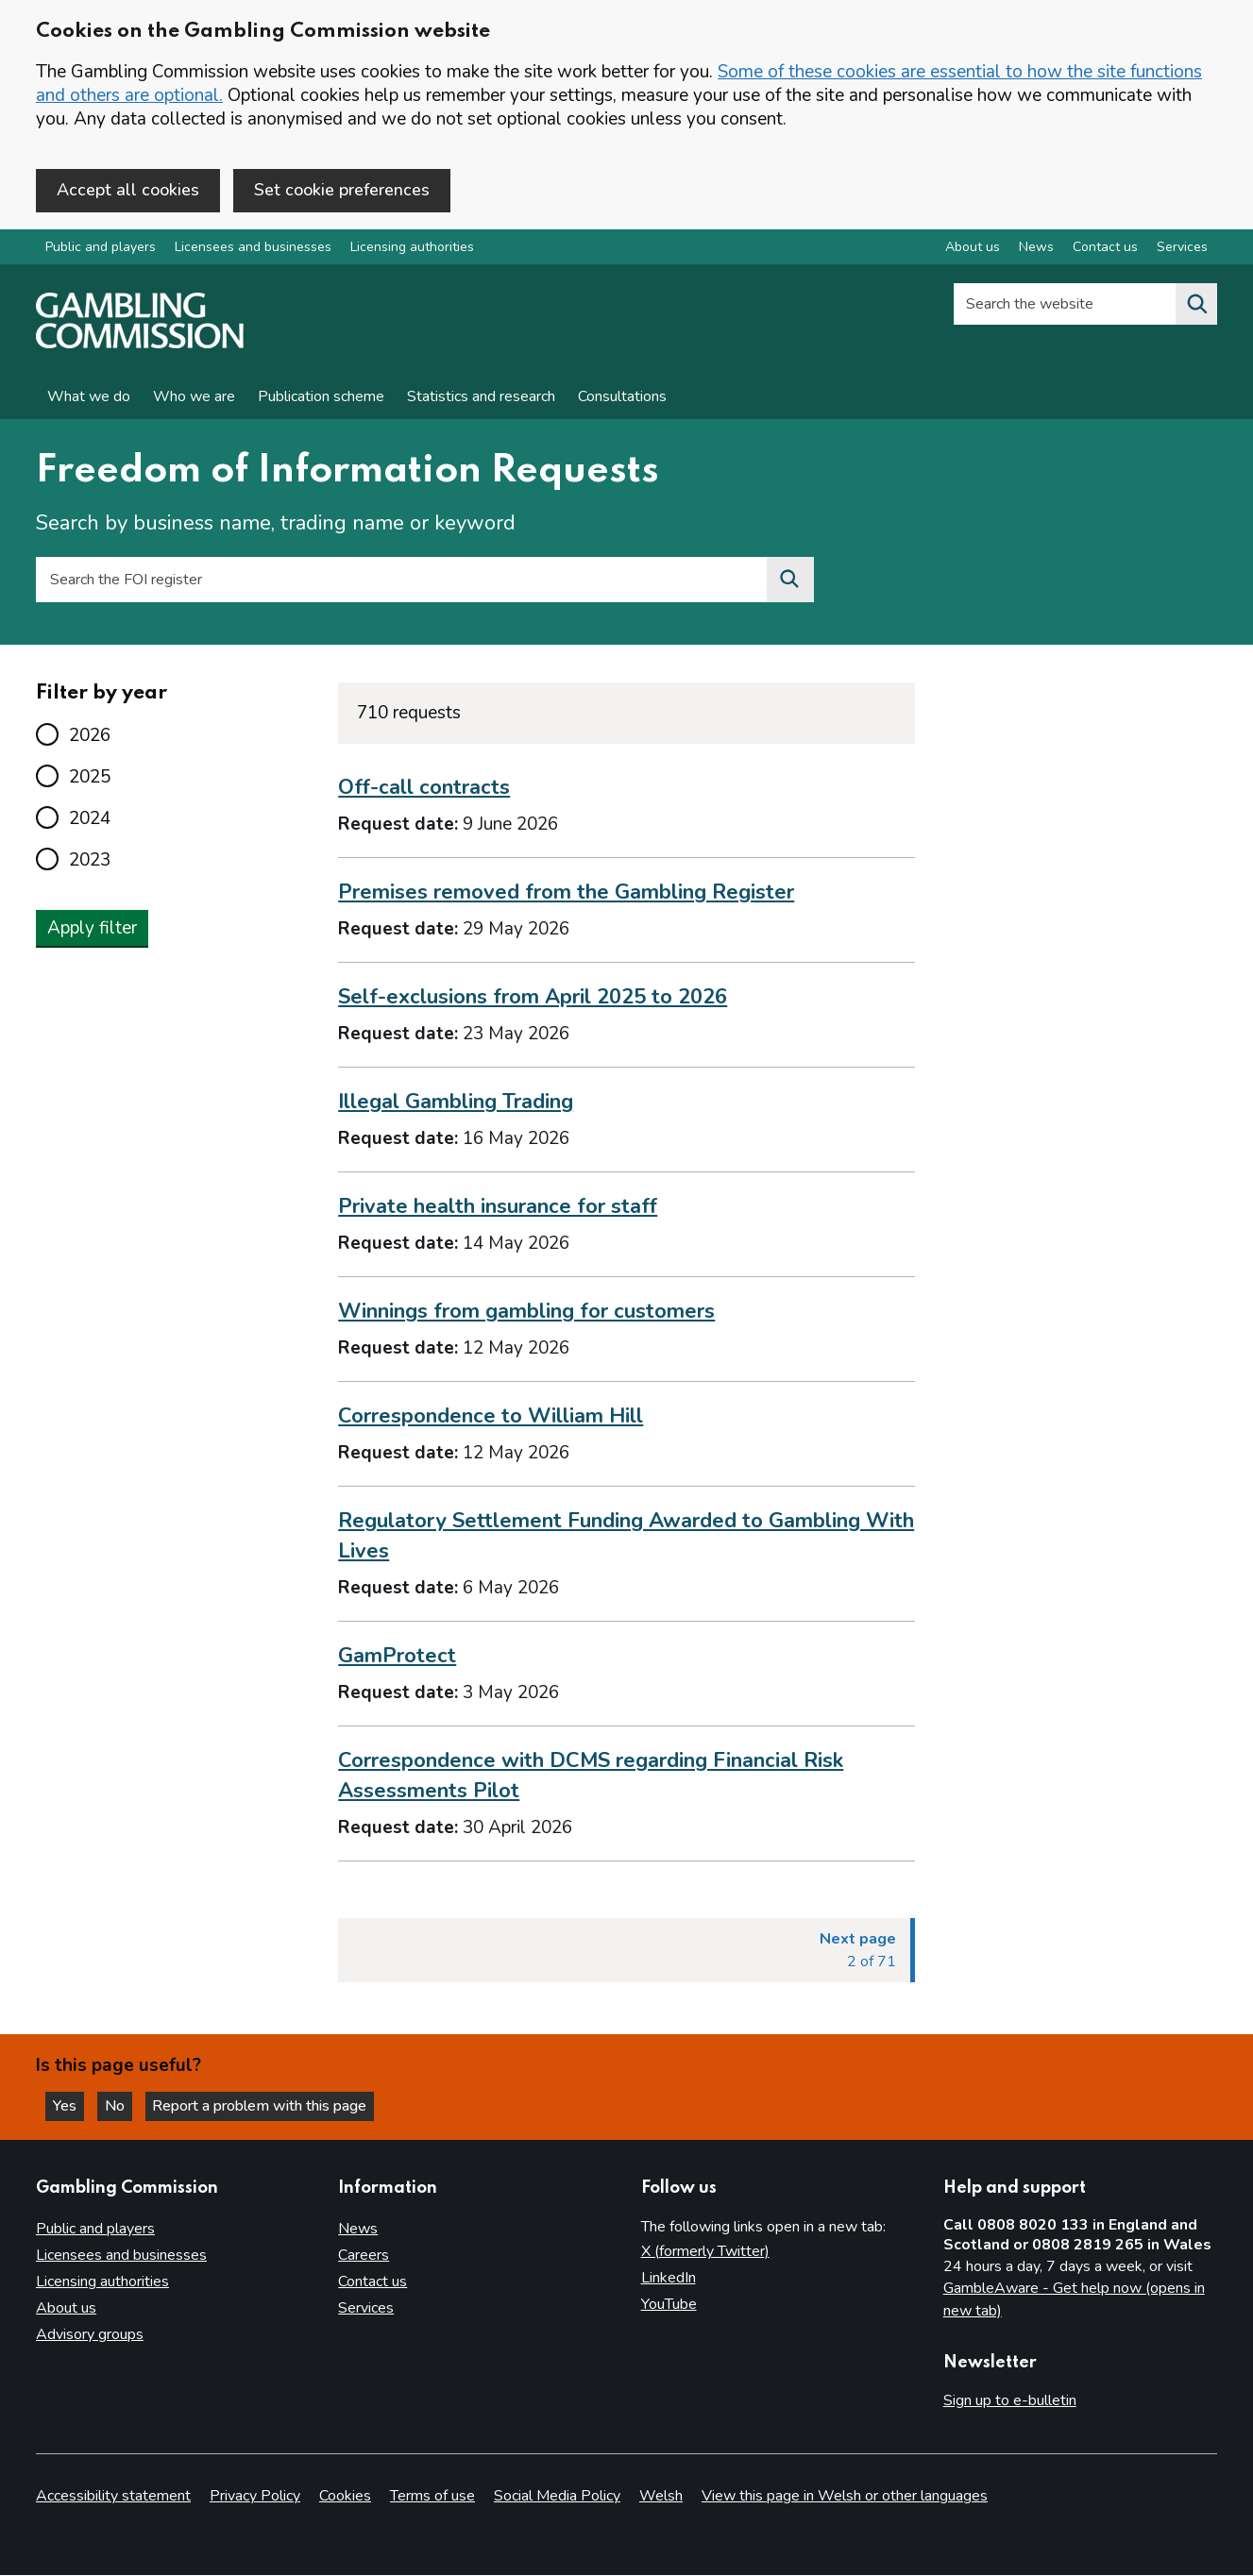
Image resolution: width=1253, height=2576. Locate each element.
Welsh (661, 2496)
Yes (70, 2105)
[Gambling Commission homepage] (140, 345)
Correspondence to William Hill (490, 1417)
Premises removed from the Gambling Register (566, 894)
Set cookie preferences (342, 189)
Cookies (345, 2496)
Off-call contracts (424, 789)
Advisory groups (90, 2334)
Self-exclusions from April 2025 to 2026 (532, 999)
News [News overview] (1036, 249)
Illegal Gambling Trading (455, 1103)
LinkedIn (668, 2277)
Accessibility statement (113, 2496)
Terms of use (432, 2496)
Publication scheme (321, 398)
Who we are (194, 398)
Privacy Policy (255, 2496)
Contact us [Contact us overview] (1105, 249)
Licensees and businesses (253, 249)
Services (366, 2308)
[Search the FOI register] (790, 581)
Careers (363, 2255)
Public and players (100, 249)
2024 (89, 819)
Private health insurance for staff (497, 1208)
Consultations (622, 398)
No (122, 2105)
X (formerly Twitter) (705, 2251)
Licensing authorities (412, 249)
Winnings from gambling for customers (526, 1313)
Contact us (372, 2281)
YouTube (669, 2304)
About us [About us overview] (972, 249)
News (358, 2228)
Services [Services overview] (1182, 249)
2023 (89, 861)
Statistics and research (481, 398)
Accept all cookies (128, 189)
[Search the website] (1196, 306)
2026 (89, 736)
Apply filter (92, 929)
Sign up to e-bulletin (1009, 2400)
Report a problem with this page (265, 2105)
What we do (88, 398)
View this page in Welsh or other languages (845, 2496)
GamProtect (397, 1656)
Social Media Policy (557, 2496)
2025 (89, 778)
